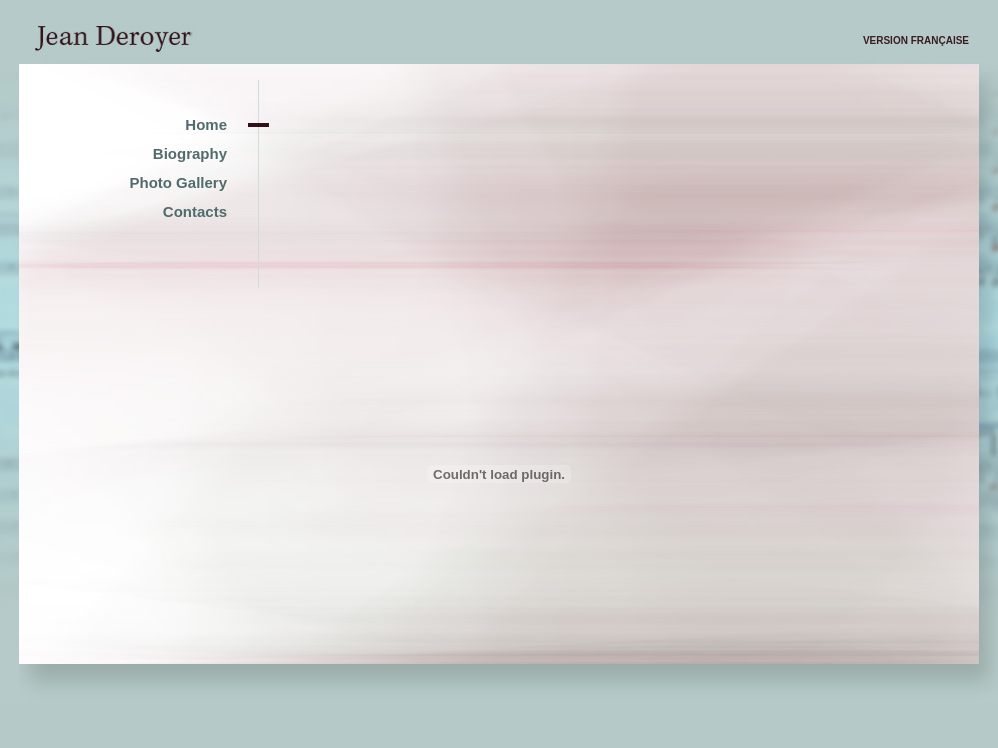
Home (206, 124)
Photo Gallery (178, 182)
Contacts (195, 211)
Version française (916, 40)
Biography (190, 153)
